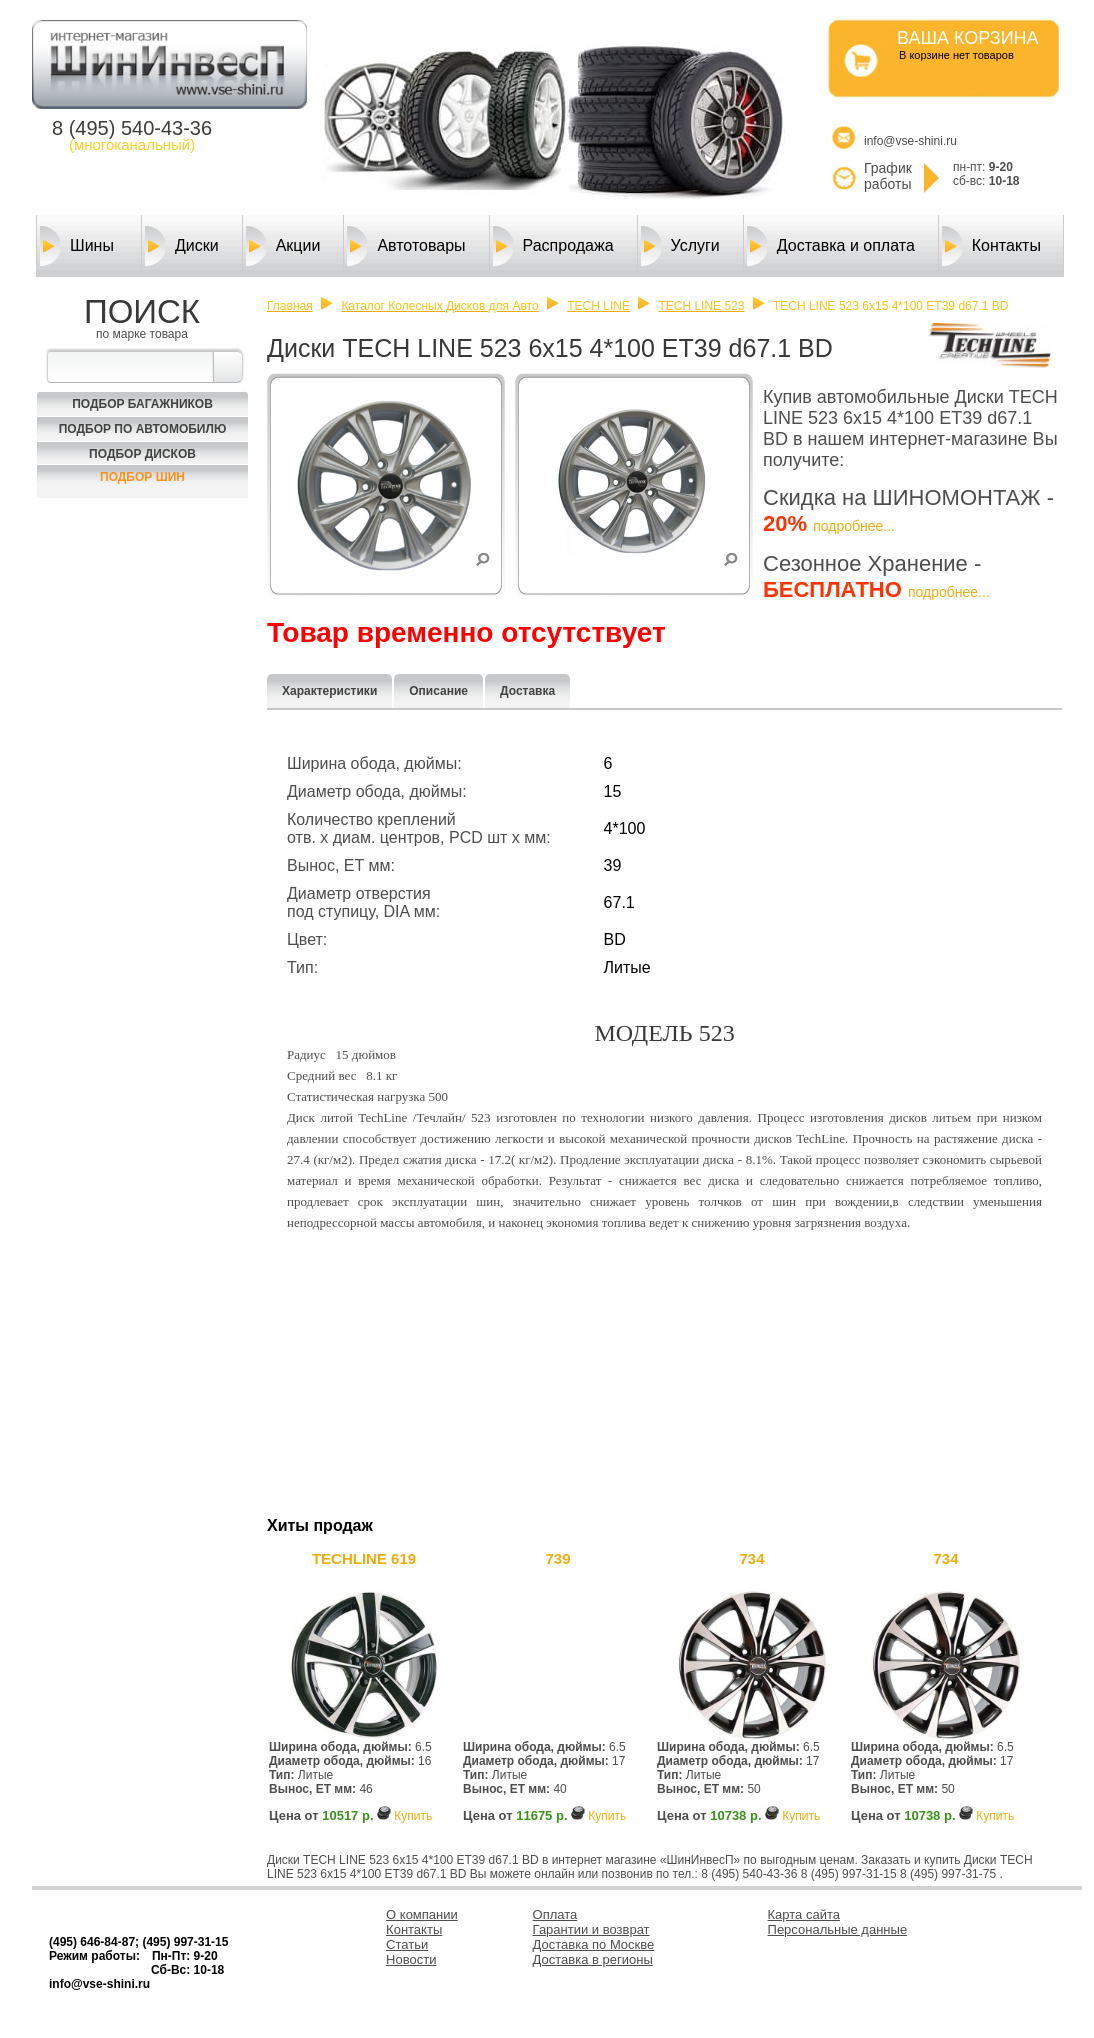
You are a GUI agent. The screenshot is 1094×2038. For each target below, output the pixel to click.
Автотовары (406, 246)
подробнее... (854, 526)
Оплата (555, 1914)
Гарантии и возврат (591, 1929)
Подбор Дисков (142, 454)
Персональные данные (838, 1929)
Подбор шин (142, 477)
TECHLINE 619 (364, 1558)
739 (557, 1558)
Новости (411, 1959)
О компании (422, 1914)
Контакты (991, 246)
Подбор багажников (142, 404)
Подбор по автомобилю (143, 429)
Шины (77, 246)
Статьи (407, 1944)
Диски (182, 246)
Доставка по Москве (594, 1944)
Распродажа (553, 246)
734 (751, 1558)
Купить (413, 1816)
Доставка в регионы (593, 1959)
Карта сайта (804, 1914)
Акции (283, 246)
